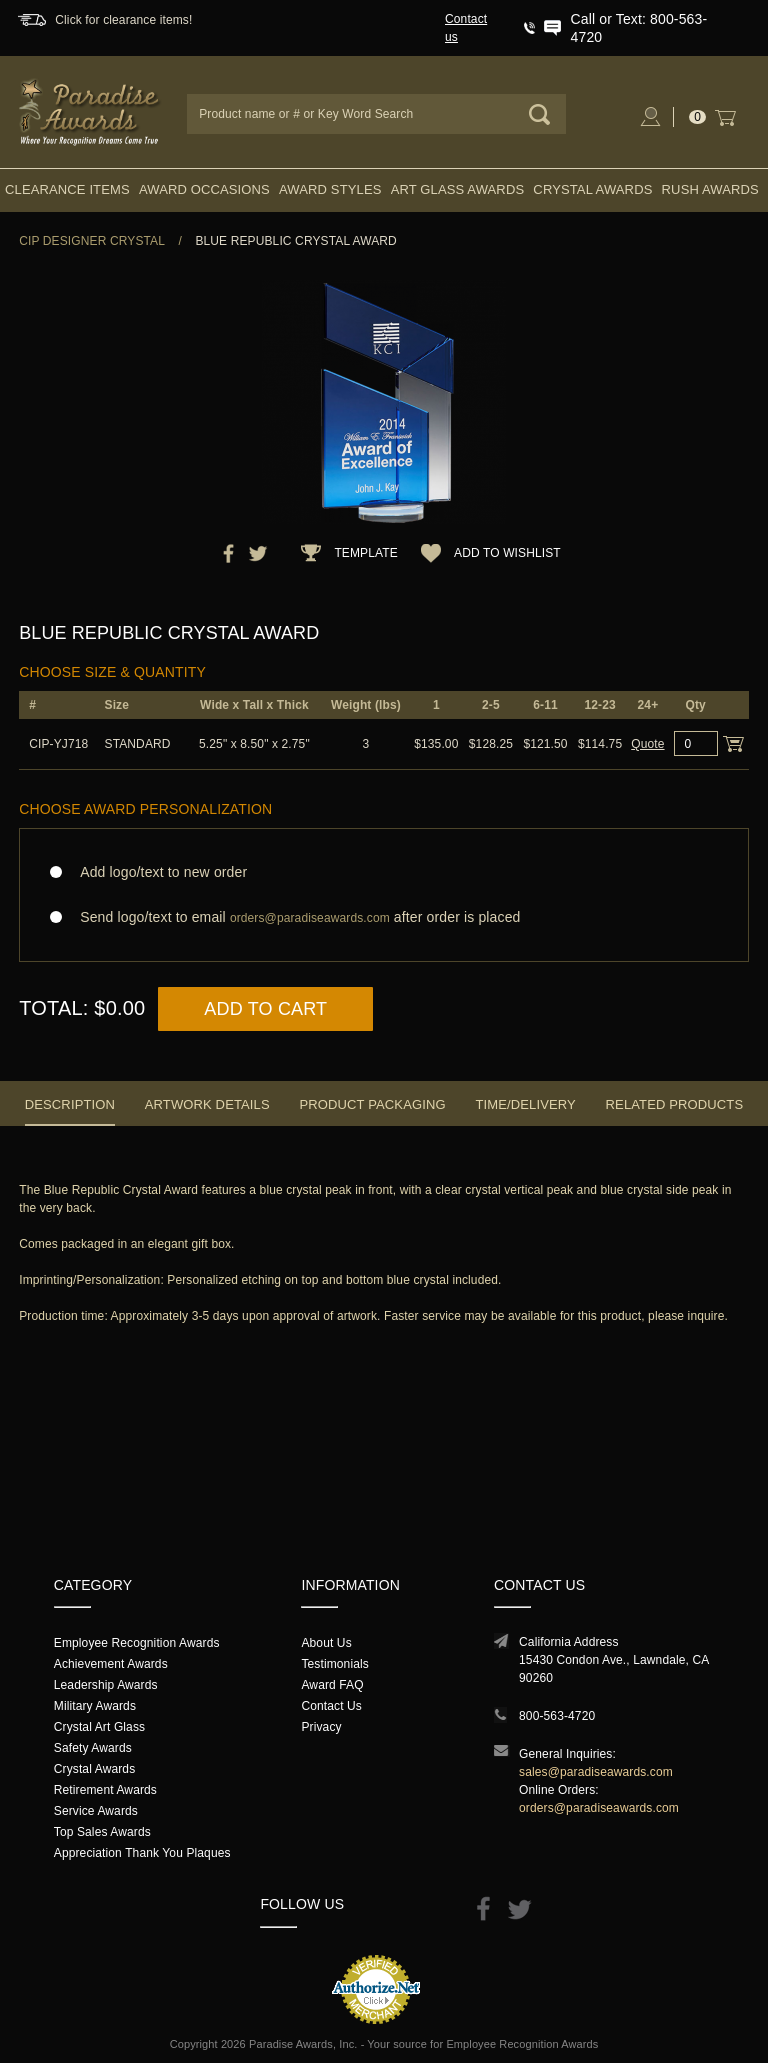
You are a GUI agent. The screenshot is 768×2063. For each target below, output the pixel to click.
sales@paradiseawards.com (596, 1772)
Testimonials (334, 1664)
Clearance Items (67, 189)
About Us (326, 1643)
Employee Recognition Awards (137, 1643)
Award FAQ (332, 1685)
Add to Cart (265, 1009)
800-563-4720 (557, 1716)
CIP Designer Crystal (92, 241)
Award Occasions (204, 189)
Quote (647, 744)
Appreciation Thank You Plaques (142, 1853)
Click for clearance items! (123, 20)
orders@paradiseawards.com (599, 1808)
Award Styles (330, 189)
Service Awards (96, 1811)
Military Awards (95, 1706)
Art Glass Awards (458, 189)
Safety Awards (93, 1748)
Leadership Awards (106, 1685)
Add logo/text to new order (157, 872)
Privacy (321, 1727)
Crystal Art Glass (99, 1727)
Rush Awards (710, 189)
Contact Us (331, 1706)
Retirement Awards (105, 1790)
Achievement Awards (111, 1664)
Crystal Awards (592, 189)
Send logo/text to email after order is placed (384, 917)
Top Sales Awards (102, 1832)
